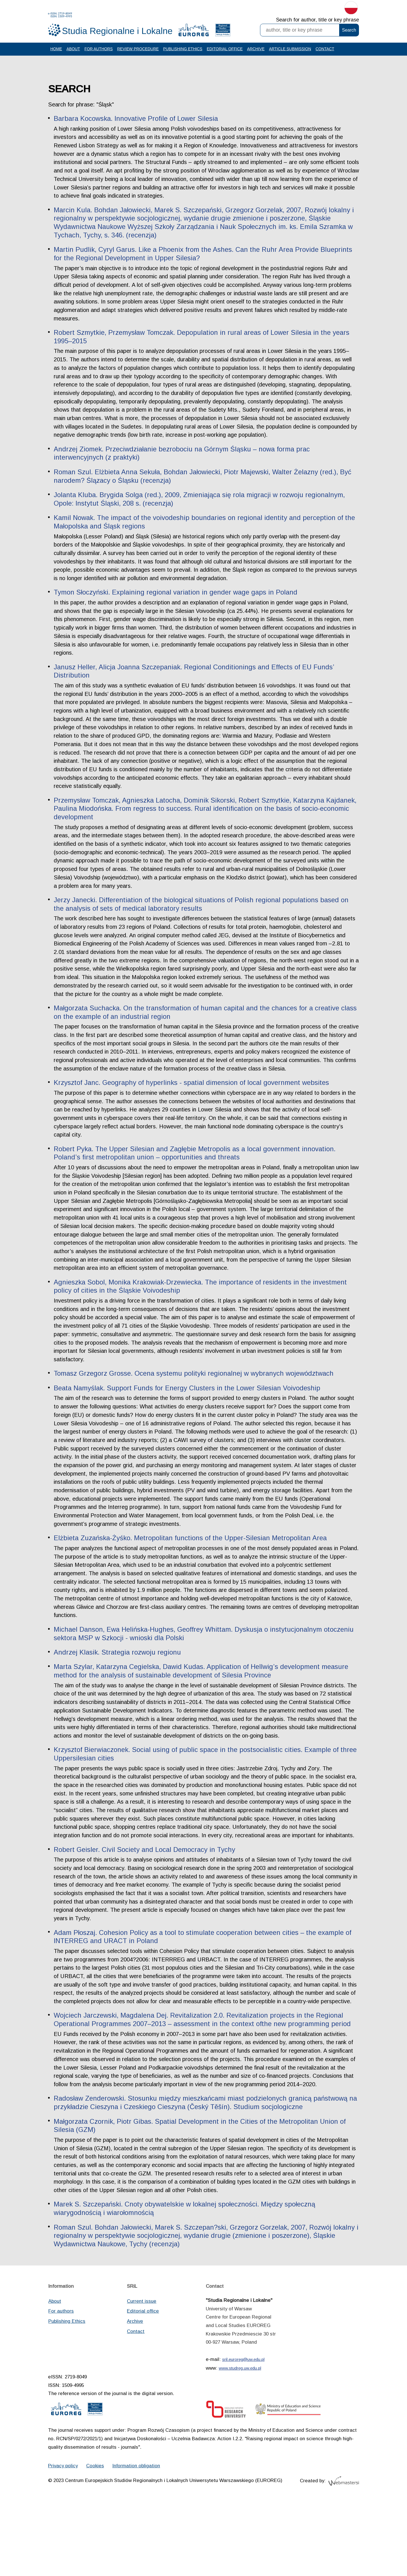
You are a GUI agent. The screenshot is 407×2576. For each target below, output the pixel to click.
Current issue (141, 2372)
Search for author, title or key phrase (317, 20)
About (73, 54)
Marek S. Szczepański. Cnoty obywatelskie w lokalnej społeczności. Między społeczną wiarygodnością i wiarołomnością (185, 2279)
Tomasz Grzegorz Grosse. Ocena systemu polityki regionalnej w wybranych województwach (195, 1405)
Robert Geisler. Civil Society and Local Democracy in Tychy (145, 1901)
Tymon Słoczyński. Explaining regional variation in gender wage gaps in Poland (176, 609)
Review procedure (139, 54)
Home (56, 54)
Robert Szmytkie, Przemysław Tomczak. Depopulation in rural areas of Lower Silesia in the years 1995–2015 (203, 344)
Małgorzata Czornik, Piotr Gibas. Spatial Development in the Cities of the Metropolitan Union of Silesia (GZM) (201, 2196)
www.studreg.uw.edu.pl (240, 2440)
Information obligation (137, 2538)
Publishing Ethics (184, 54)
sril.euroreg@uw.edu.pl (243, 2431)
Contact (328, 54)
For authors (99, 54)
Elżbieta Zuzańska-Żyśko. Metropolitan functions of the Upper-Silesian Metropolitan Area (191, 1570)
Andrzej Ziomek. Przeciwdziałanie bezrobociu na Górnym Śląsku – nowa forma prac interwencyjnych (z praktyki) (182, 470)
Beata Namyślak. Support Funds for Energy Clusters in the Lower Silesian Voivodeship (188, 1419)
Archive (258, 54)
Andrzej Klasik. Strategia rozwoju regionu (118, 1685)
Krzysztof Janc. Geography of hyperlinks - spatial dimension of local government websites (192, 1112)
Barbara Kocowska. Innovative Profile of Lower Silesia (136, 124)
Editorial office (227, 54)
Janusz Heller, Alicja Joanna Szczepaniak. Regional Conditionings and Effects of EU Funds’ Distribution (195, 689)
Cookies (96, 2538)
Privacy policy (63, 2538)
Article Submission (293, 54)
